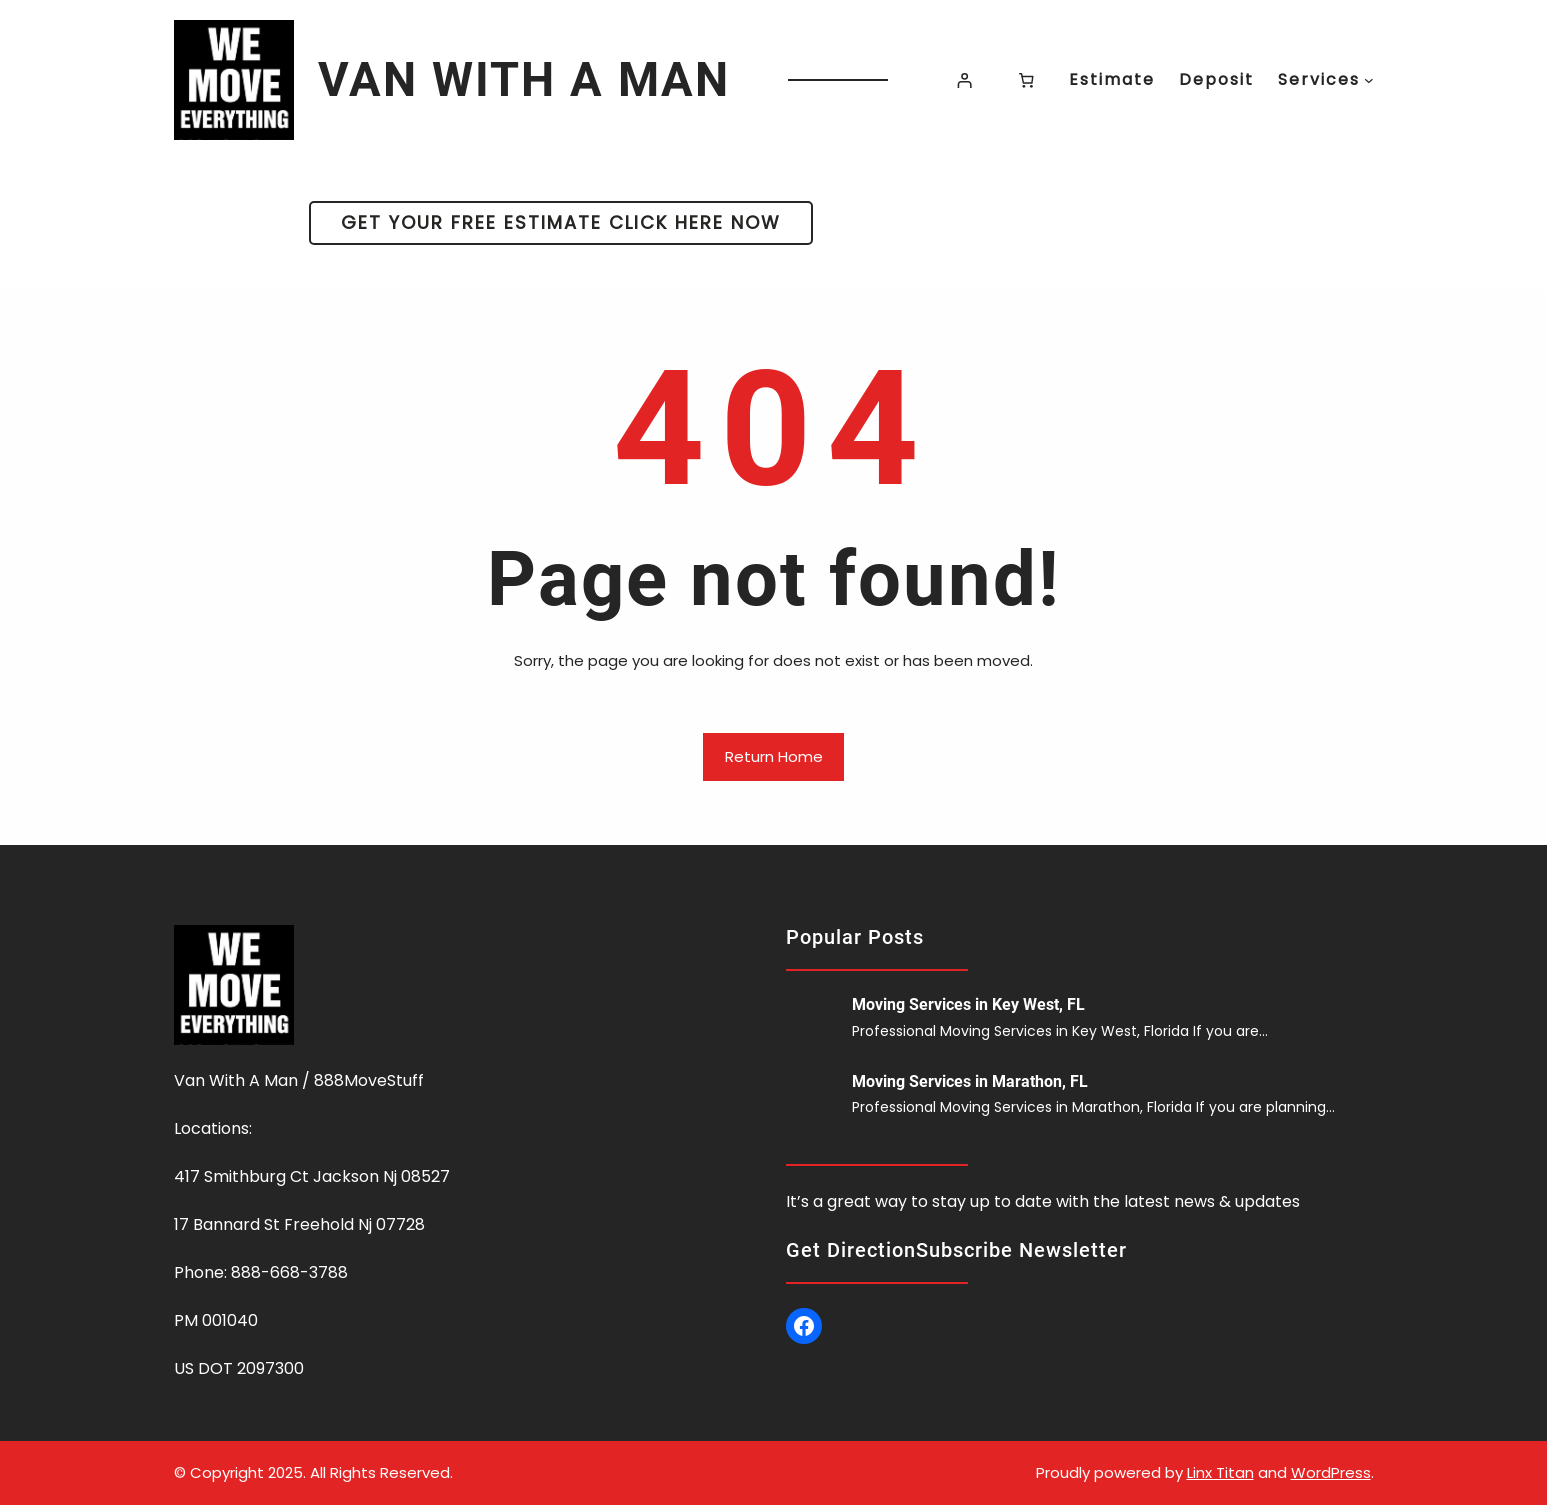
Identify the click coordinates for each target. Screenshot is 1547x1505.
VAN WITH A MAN (524, 80)
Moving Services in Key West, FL (968, 1004)
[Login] (965, 80)
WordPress (1331, 1472)
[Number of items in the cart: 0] (1026, 80)
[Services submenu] (1369, 80)
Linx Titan (1220, 1472)
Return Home (774, 756)
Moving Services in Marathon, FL (970, 1081)
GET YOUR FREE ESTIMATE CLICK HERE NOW (561, 222)
